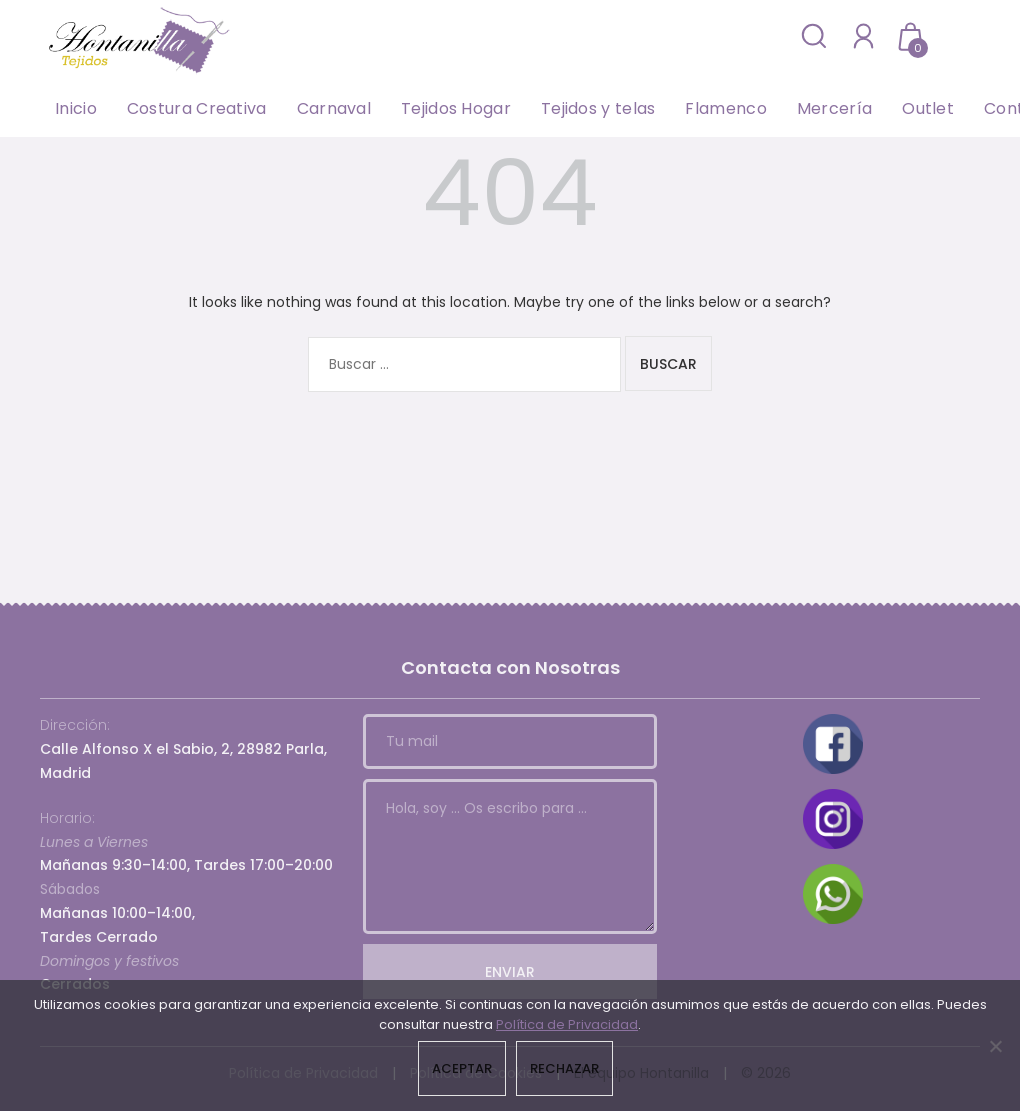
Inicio (76, 108)
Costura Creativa (197, 108)
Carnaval (334, 108)
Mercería (834, 108)
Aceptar (462, 1068)
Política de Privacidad (567, 1024)
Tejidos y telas (598, 108)
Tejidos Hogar (456, 108)
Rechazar (564, 1068)
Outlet (928, 108)
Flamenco (725, 108)
